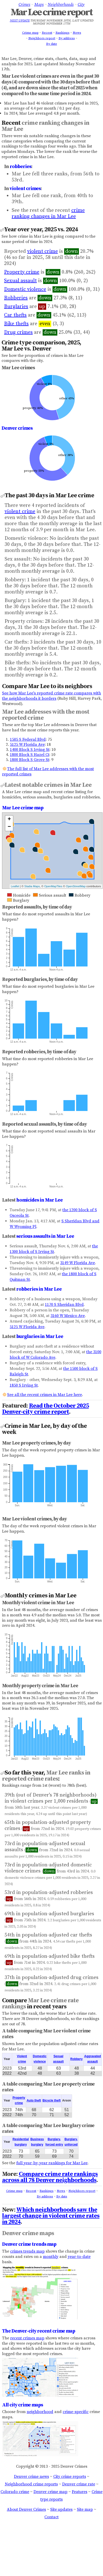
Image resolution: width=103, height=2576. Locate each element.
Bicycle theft (52, 2100)
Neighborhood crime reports (31, 2484)
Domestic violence (25, 289)
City (81, 4)
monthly (50, 2256)
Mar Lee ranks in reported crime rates (46, 1776)
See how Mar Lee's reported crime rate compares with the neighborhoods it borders (51, 696)
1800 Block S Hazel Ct (29, 754)
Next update (20, 21)
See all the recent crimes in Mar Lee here (44, 1394)
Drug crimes (18, 332)
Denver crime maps (28, 2233)
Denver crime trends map (29, 2244)
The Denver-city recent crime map (38, 2331)
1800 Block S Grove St (29, 759)
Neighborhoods (61, 4)
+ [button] (9, 819)
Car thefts (15, 315)
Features (79, 2491)
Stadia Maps (32, 886)
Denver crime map (50, 2491)
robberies (20, 166)
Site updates (61, 2509)
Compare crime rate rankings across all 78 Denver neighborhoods (50, 2177)
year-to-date (79, 2256)
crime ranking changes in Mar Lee (45, 126)
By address (67, 38)
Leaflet (15, 886)
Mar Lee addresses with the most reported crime (45, 715)
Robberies (16, 298)
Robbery (76, 2059)
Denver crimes (17, 428)
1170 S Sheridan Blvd (64, 1304)
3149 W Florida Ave (77, 1262)
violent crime (42, 251)
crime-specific (76, 2411)
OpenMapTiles (53, 886)
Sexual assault (20, 281)
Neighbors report (41, 38)
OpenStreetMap (76, 886)
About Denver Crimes (26, 2509)
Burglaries (16, 306)
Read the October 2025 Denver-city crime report (45, 1409)
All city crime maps (22, 2405)
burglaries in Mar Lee (39, 1336)
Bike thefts (16, 324)
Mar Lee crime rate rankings (40, 2003)
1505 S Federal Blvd (28, 739)
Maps (39, 4)
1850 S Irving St (24, 1385)
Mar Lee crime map (22, 808)
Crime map (30, 33)
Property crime (21, 272)
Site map (85, 2509)
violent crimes (25, 189)
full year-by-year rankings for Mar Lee (52, 2163)
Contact (51, 2517)
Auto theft (34, 2100)
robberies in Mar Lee (39, 1289)
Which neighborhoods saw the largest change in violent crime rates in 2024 (50, 2216)
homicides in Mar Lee (39, 1200)
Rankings (63, 33)
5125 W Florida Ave (27, 744)
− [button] (9, 827)
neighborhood (40, 2411)
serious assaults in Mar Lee (45, 1236)
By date (51, 44)
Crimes (24, 4)
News (77, 33)
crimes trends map (27, 2251)
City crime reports (69, 2476)
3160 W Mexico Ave (67, 1315)
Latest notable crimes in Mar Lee (48, 785)
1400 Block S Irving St (29, 749)
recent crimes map (27, 2338)
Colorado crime (15, 2491)
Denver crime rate (78, 2484)
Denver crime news (31, 2476)
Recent (47, 33)
